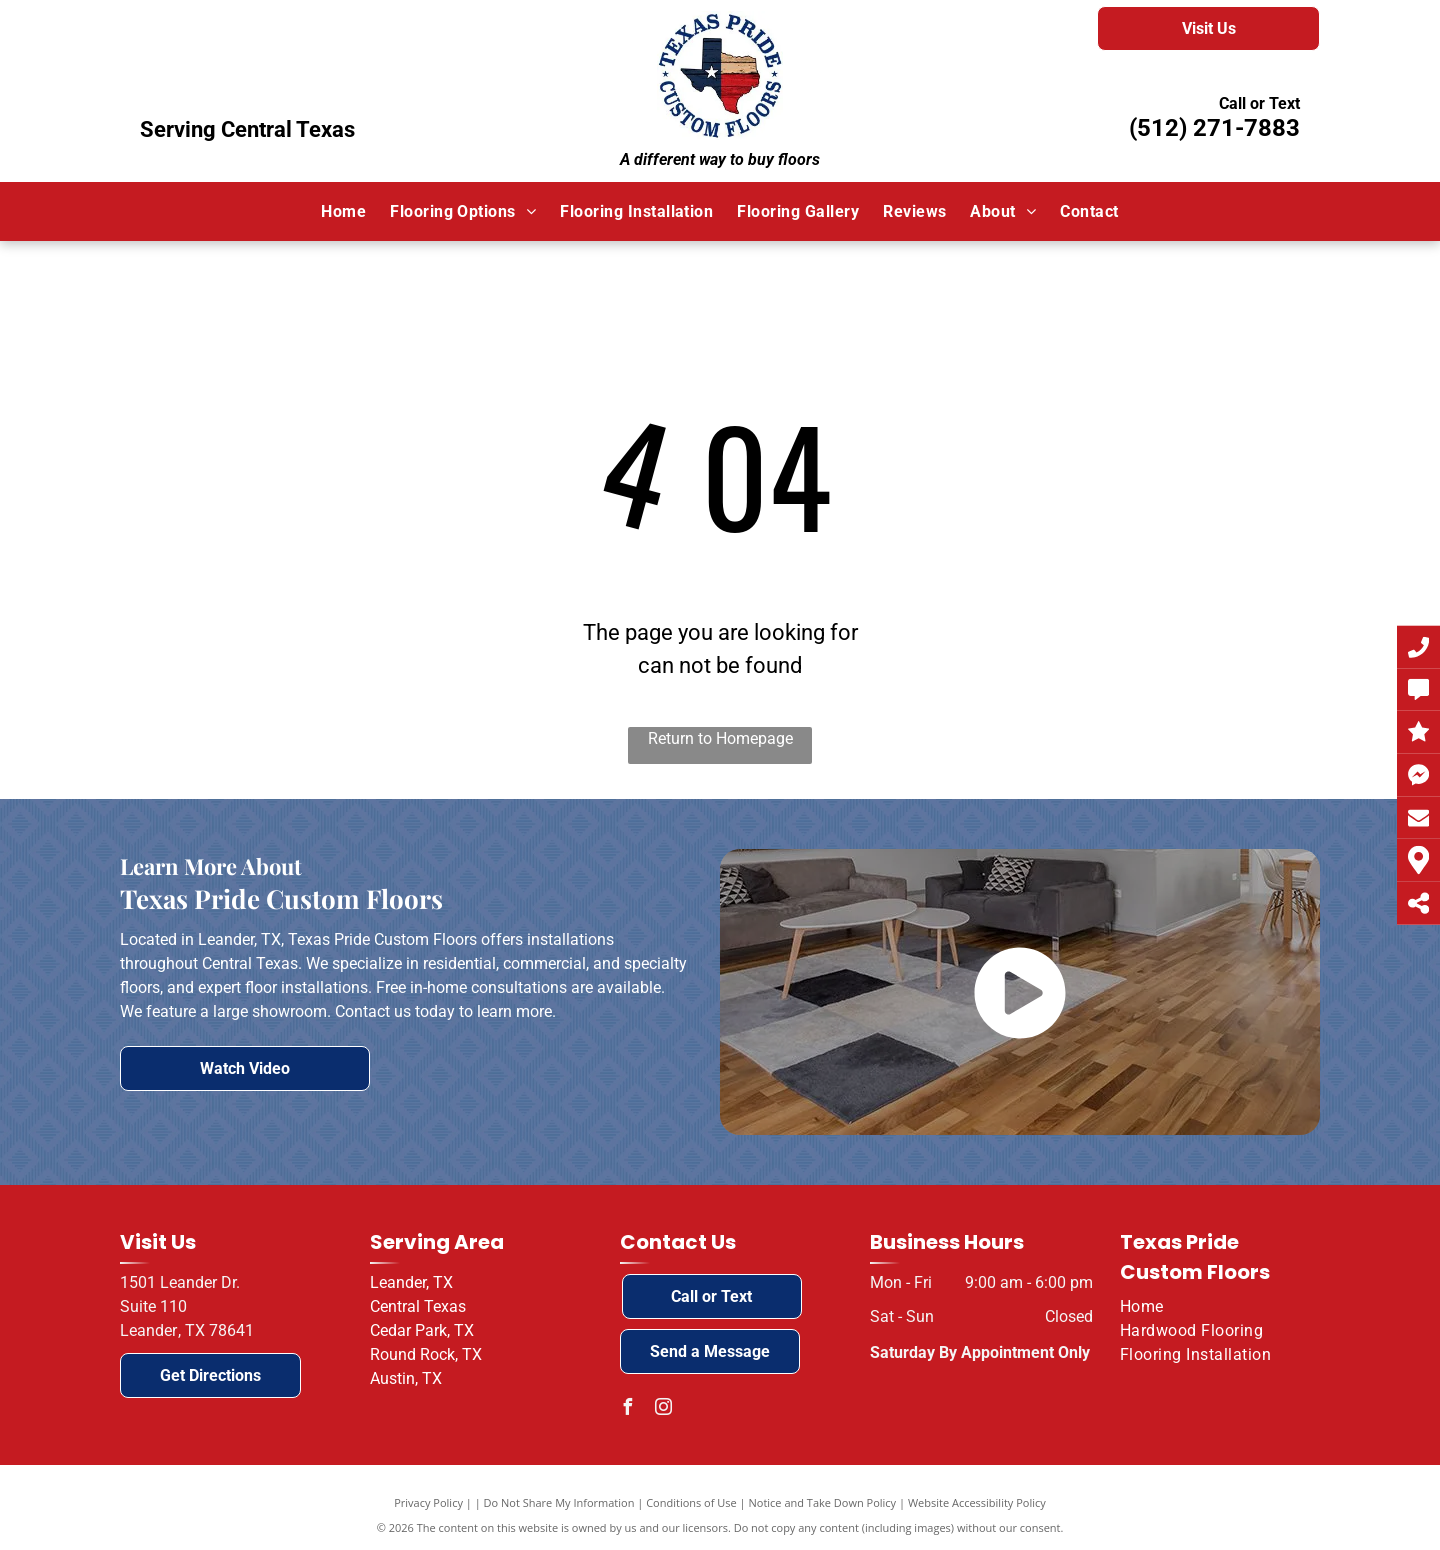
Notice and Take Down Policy (823, 1502)
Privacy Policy (428, 1502)
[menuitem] (343, 211)
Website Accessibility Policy (977, 1502)
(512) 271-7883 (1214, 128)
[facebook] (628, 1409)
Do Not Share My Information (559, 1502)
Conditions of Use (691, 1502)
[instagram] (664, 1409)
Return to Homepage (720, 738)
